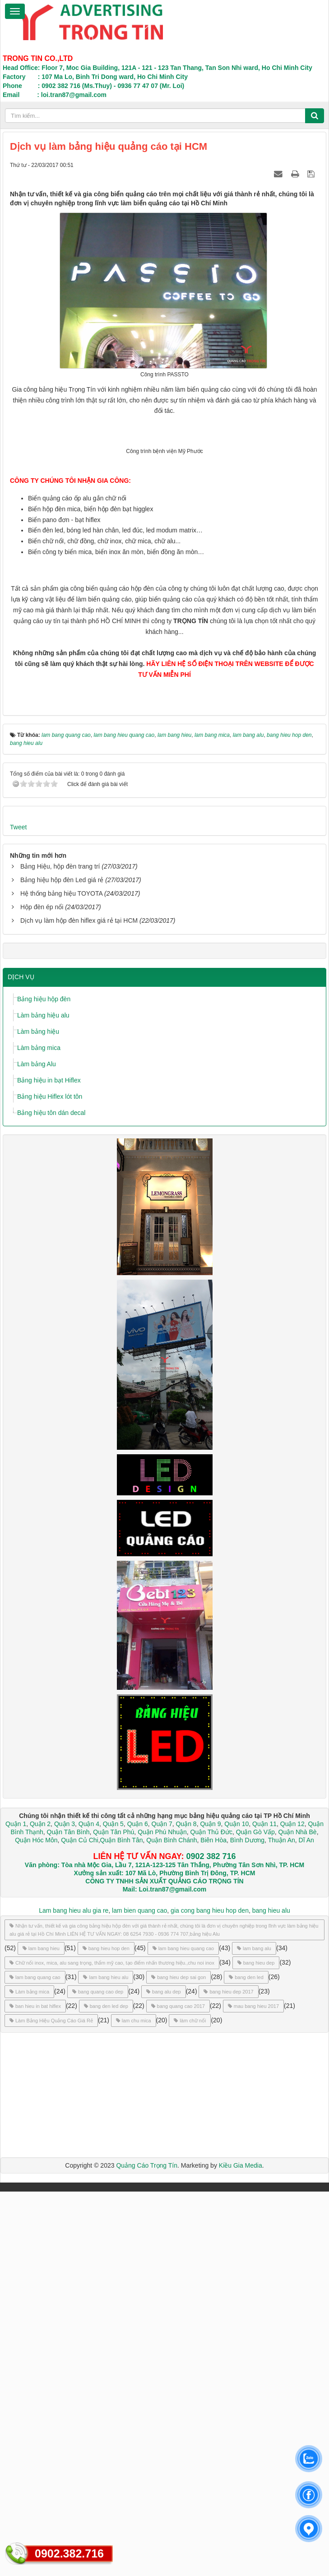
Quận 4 (89, 2208)
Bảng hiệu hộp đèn (43, 1383)
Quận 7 (162, 2208)
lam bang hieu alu (105, 2361)
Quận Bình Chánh (171, 2224)
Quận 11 (264, 2208)
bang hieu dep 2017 (228, 2376)
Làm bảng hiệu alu (43, 1400)
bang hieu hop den (106, 2333)
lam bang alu (254, 2333)
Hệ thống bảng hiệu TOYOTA (61, 1278)
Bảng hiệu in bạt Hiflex (49, 1464)
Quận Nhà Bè (297, 2216)
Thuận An (281, 2224)
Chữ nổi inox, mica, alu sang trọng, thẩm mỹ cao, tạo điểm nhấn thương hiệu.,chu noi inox (111, 2347)
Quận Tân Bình (68, 2216)
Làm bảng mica (38, 1432)
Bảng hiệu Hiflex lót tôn (49, 1481)
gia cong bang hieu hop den (210, 2295)
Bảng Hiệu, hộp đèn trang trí (60, 1251)
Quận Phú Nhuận (162, 2216)
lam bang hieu (41, 2333)
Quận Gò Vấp (255, 2216)
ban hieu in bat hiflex (35, 2390)
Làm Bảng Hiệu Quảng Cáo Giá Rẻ (51, 2405)
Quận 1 (15, 2208)
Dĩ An (306, 2224)
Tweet (18, 1212)
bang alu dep (163, 2376)
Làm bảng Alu (36, 1448)
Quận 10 (236, 2208)
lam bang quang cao (34, 2361)
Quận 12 (291, 2208)
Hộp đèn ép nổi (41, 1291)
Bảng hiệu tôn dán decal (51, 1497)
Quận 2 (40, 2208)
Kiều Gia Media (240, 2549)
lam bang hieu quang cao (183, 2333)
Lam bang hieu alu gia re (73, 2295)
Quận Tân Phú (113, 2216)
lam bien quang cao (139, 2295)
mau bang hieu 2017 (253, 2390)
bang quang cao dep (97, 2376)
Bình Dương (247, 2224)
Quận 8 (186, 2208)
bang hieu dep (256, 2347)
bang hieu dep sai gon (178, 2361)
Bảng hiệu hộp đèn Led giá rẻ (62, 1264)
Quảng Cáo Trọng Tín (146, 2549)
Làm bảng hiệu (38, 1416)
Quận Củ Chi (79, 2224)
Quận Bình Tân (121, 2224)
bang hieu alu (271, 2295)
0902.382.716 (69, 2553)
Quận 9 (210, 2208)
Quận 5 (113, 2208)
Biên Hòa (212, 2224)
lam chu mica (133, 2405)
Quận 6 (136, 2208)
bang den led (246, 2361)
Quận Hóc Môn (36, 2224)
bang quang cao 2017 (178, 2390)
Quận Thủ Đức (210, 2216)
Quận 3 (64, 2208)
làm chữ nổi (190, 2405)
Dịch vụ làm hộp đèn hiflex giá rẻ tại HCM (79, 1305)
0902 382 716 (211, 2240)
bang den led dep (106, 2390)
